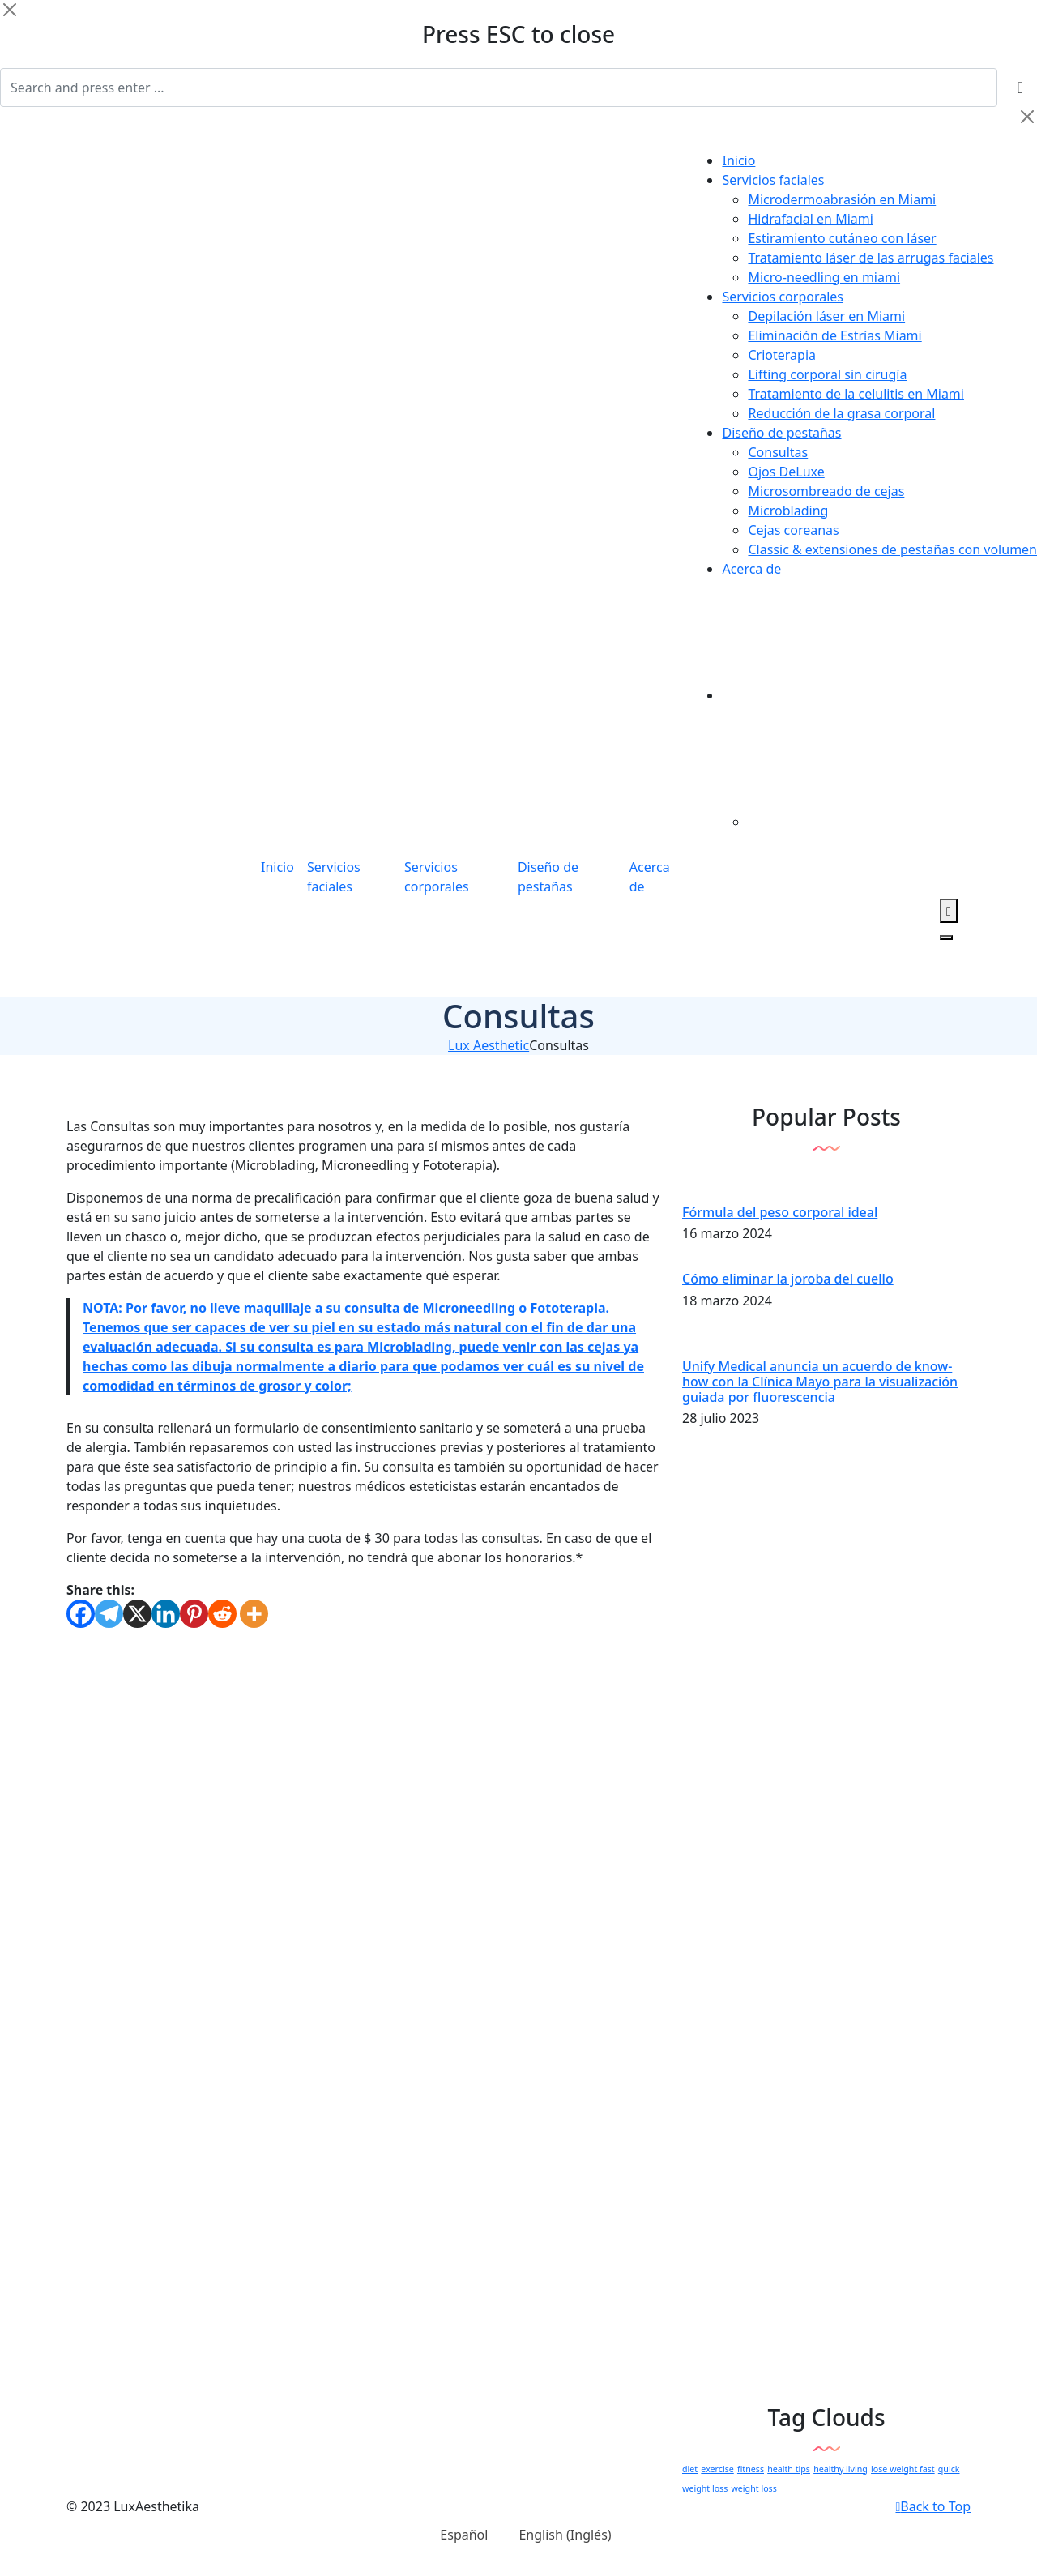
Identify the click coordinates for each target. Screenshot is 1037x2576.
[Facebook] (80, 1614)
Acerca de (751, 569)
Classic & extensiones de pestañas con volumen (892, 549)
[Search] (498, 87)
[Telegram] (109, 1614)
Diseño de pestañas (781, 433)
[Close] (9, 9)
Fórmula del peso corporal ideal (779, 1212)
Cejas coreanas (793, 530)
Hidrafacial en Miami (810, 219)
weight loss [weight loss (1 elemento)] (753, 2488)
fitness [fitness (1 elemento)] (750, 2469)
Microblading (788, 510)
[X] (137, 1614)
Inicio (738, 160)
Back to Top (933, 2506)
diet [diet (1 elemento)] (690, 2469)
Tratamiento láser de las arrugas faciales (870, 258)
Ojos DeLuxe (786, 472)
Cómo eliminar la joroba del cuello (788, 1279)
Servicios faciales (773, 180)
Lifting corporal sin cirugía (827, 374)
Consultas (778, 452)
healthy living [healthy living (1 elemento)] (840, 2469)
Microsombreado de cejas (826, 491)
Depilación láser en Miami (826, 316)
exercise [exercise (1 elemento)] (717, 2469)
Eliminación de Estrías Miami (834, 335)
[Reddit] (222, 1614)
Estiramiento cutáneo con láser (842, 238)
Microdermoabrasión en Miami (842, 199)
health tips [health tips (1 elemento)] (788, 2469)
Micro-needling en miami (824, 277)
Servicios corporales (782, 296)
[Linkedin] (165, 1614)
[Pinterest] (194, 1614)
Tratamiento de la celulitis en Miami (856, 394)
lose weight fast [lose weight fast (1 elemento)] (903, 2469)
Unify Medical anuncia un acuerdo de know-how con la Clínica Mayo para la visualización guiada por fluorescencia (820, 1381)
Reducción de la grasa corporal (841, 413)
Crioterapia (782, 355)
